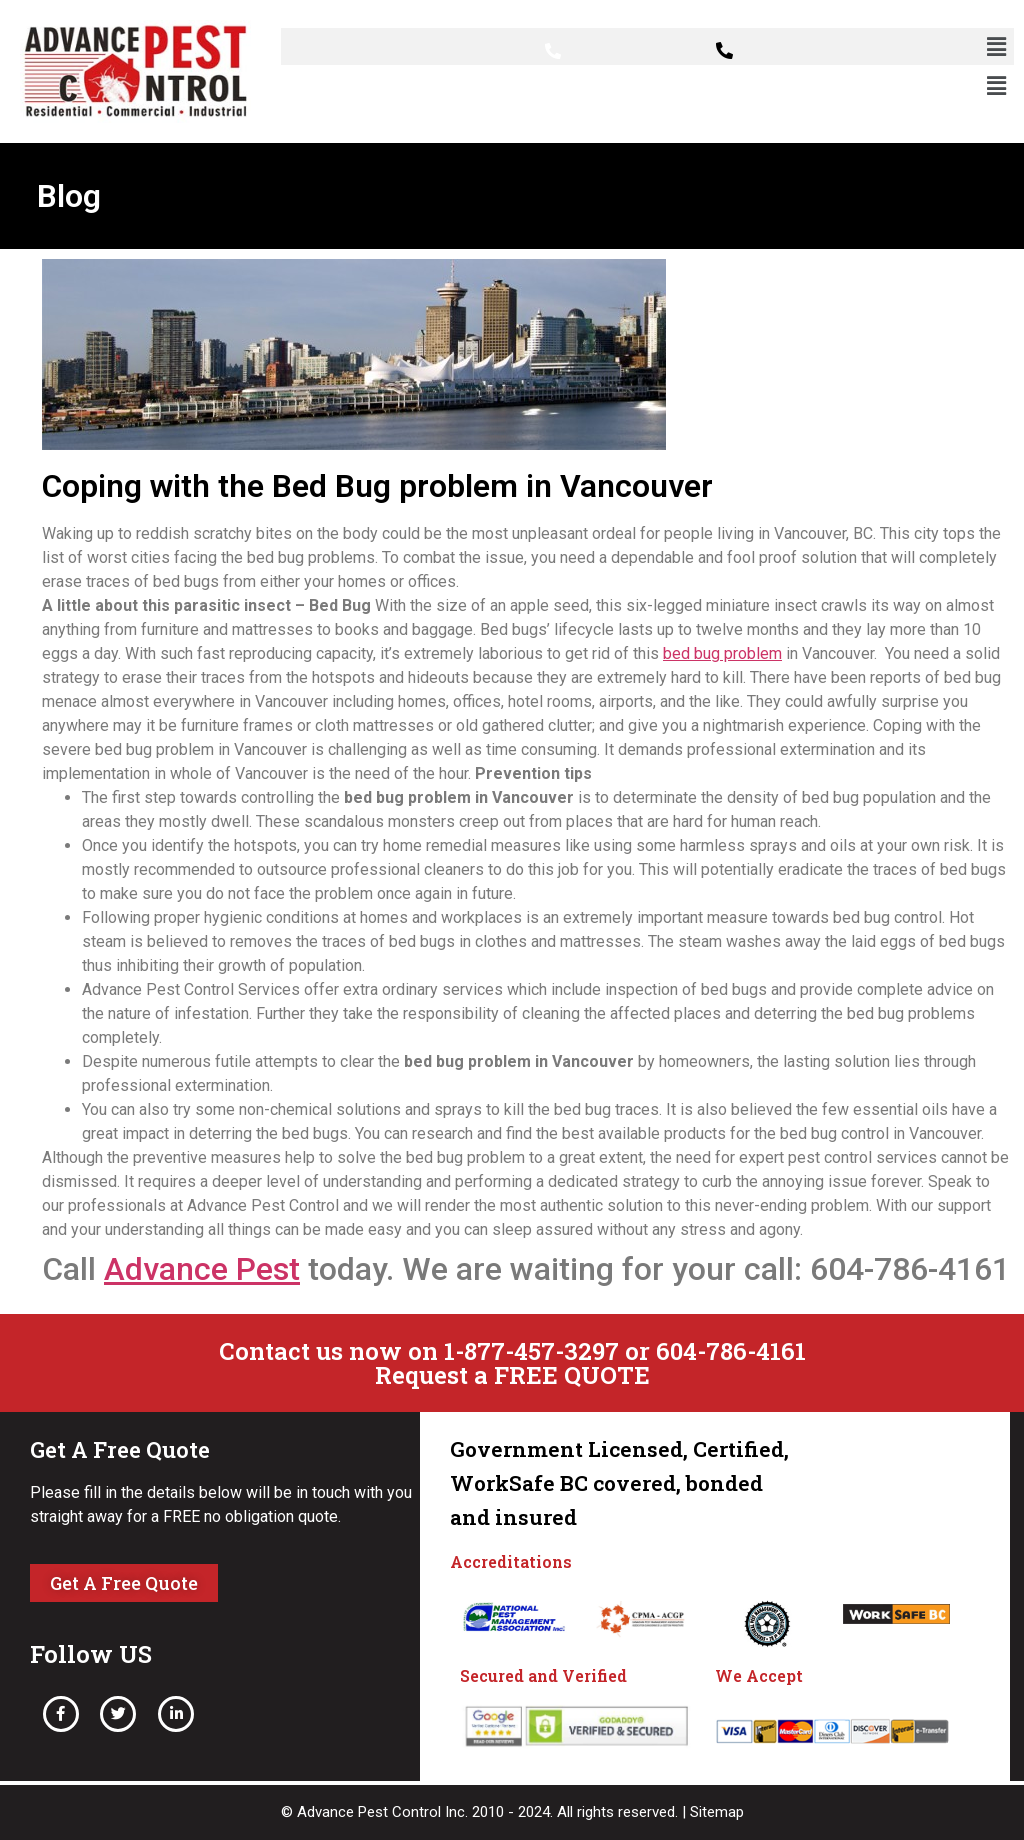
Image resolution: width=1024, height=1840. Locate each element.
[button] (997, 46)
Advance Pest (202, 1269)
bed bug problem (722, 653)
